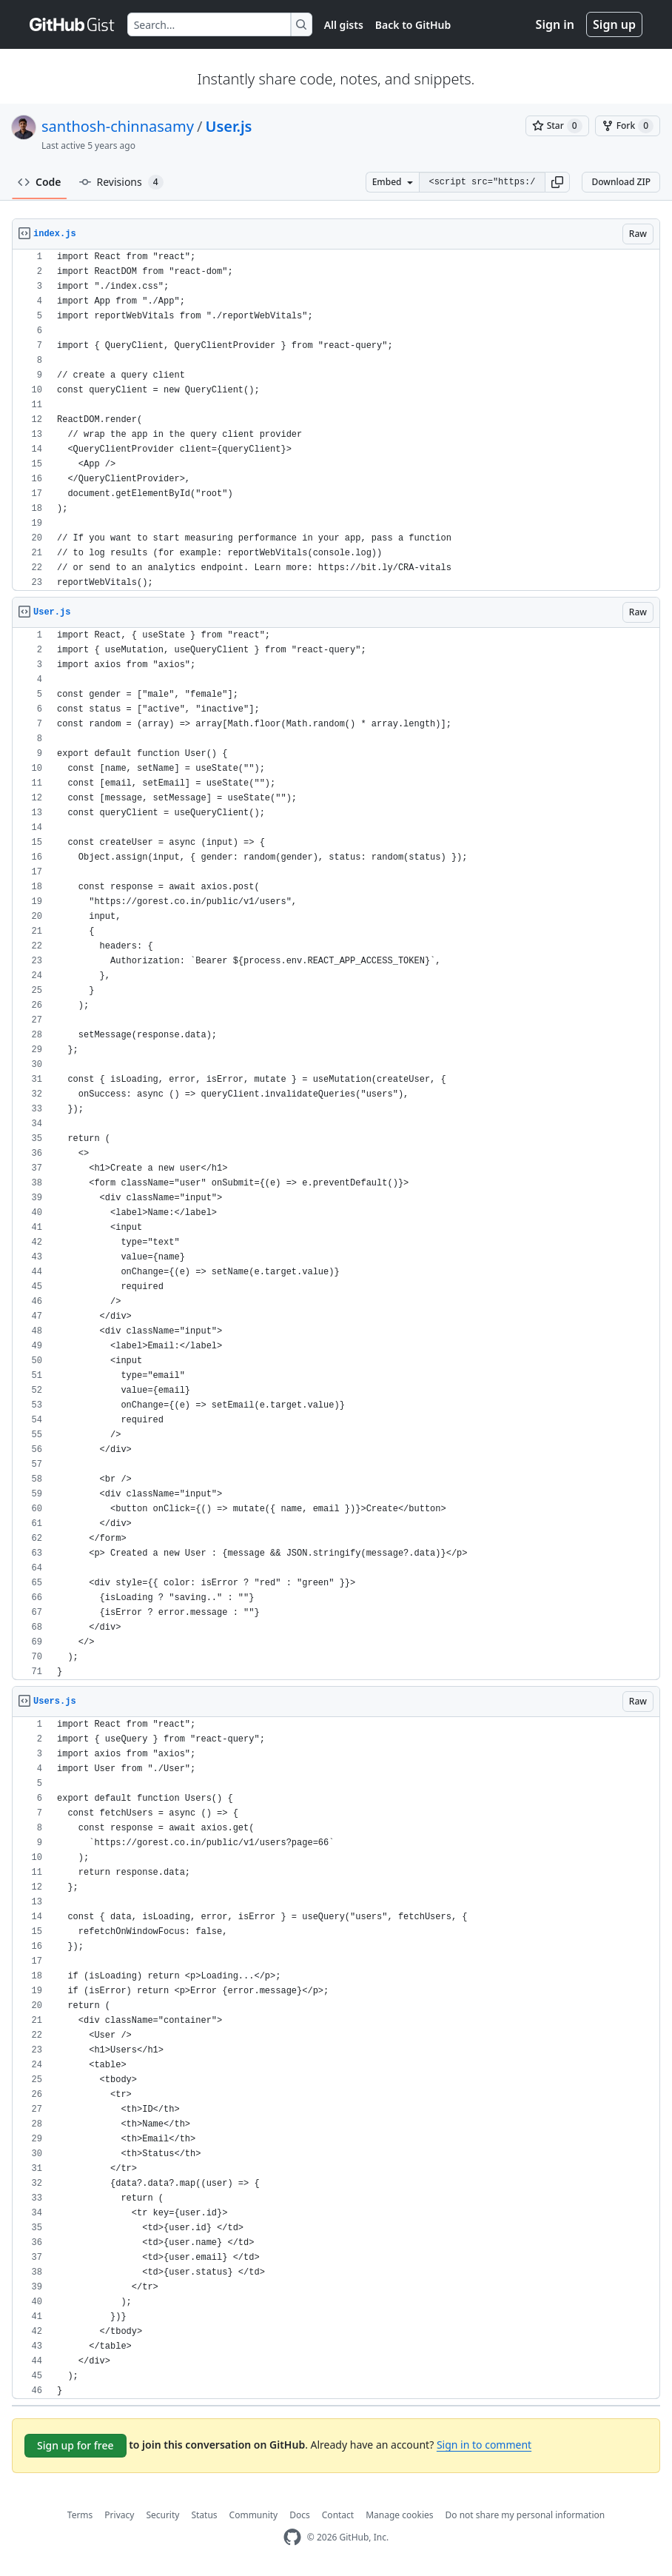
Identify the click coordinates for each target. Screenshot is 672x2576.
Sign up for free (75, 2445)
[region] (336, 420)
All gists (343, 25)
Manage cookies (399, 2515)
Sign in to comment (484, 2445)
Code (39, 182)
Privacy (119, 2515)
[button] (557, 182)
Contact (338, 2515)
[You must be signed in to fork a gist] (627, 126)
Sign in (555, 24)
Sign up (614, 24)
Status (204, 2515)
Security (162, 2515)
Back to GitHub (413, 25)
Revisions (121, 182)
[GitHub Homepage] (292, 2537)
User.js (228, 126)
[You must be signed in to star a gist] (557, 126)
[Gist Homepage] (72, 24)
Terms (80, 2515)
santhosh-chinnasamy (117, 126)
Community (253, 2515)
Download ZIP (621, 181)
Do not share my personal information (525, 2515)
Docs (299, 2515)
